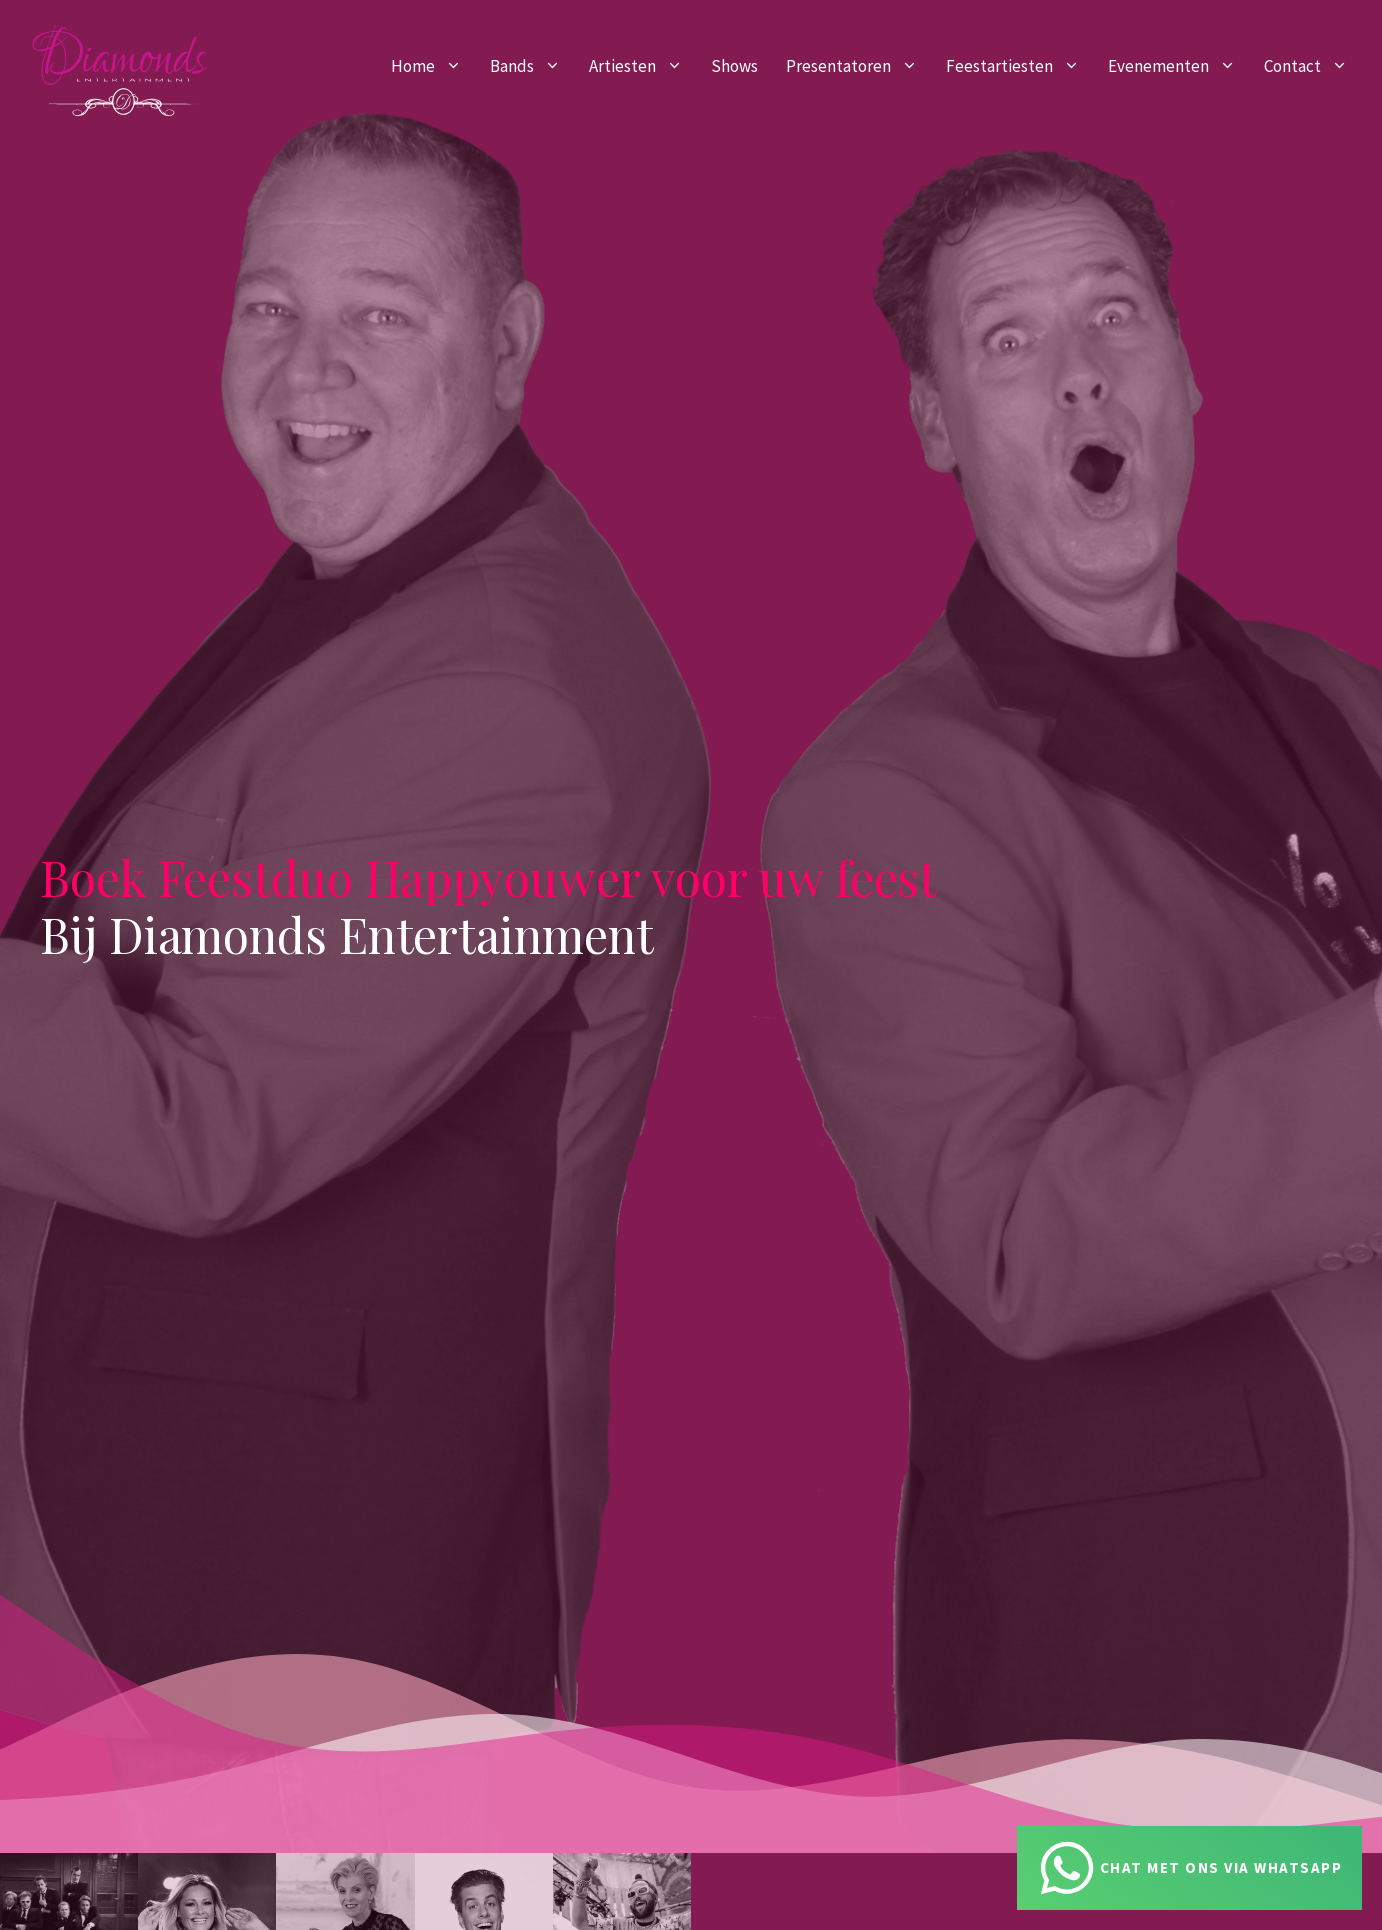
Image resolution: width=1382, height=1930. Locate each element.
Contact (1313, 66)
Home (433, 66)
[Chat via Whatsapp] (1190, 1868)
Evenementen (1179, 66)
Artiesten (643, 66)
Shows (734, 66)
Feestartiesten (1020, 66)
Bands (532, 66)
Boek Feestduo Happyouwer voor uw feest (488, 877)
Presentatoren (859, 66)
